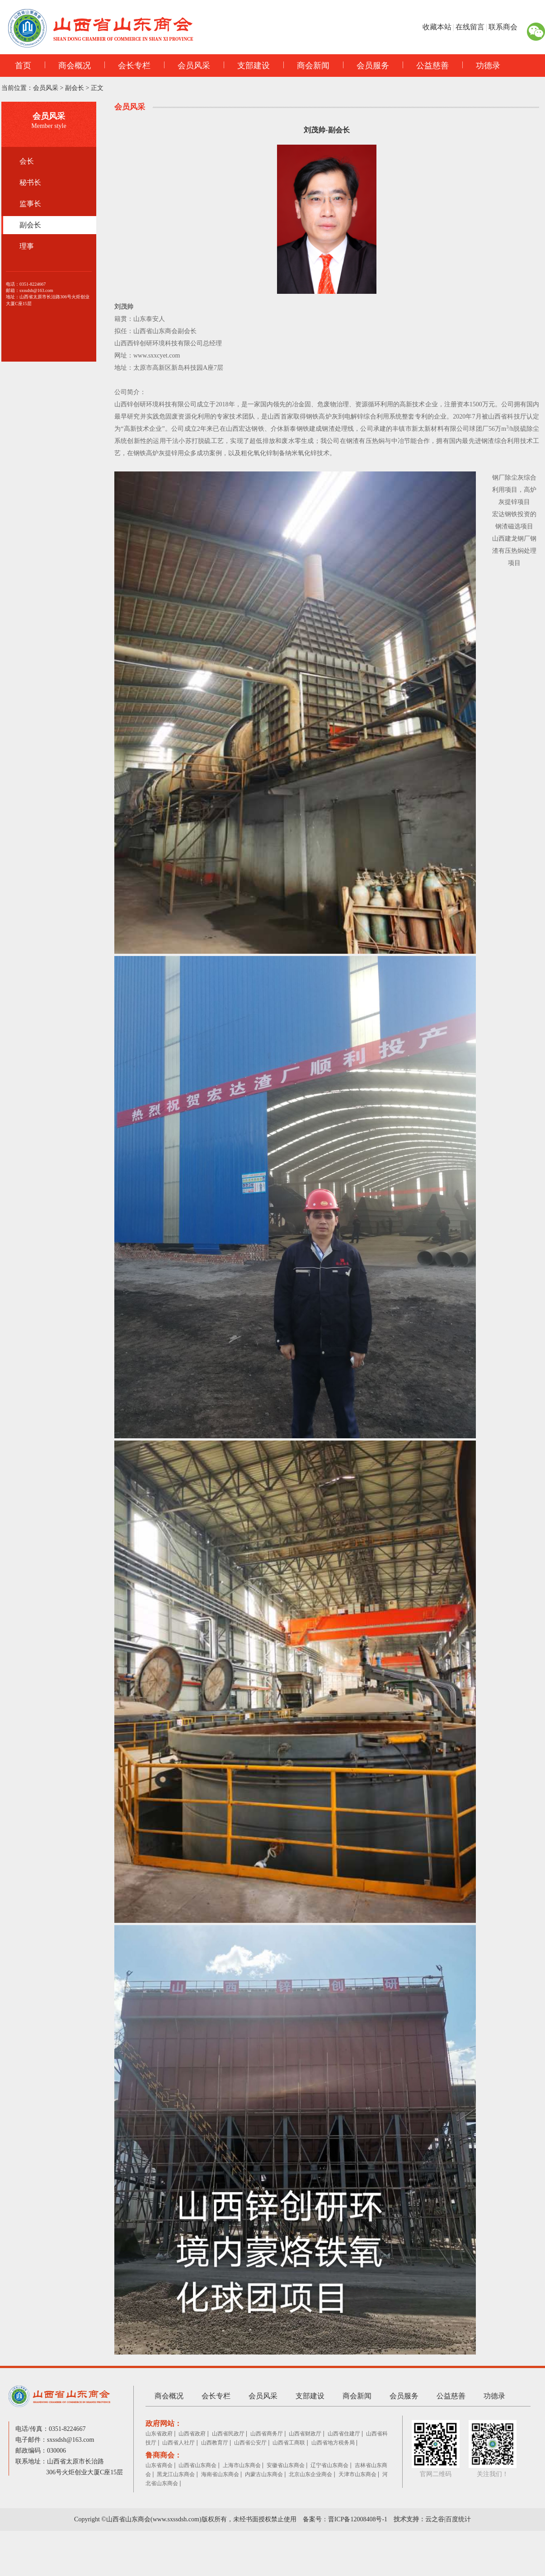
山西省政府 (192, 2433)
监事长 (30, 203)
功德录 (481, 65)
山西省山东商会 (197, 2465)
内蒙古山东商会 (264, 2474)
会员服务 (366, 65)
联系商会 (503, 27)
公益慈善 (426, 65)
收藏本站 (437, 27)
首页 (23, 65)
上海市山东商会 (242, 2465)
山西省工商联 (288, 2442)
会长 (26, 161)
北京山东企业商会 (310, 2474)
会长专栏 (127, 65)
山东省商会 (159, 2465)
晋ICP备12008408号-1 (357, 2519)
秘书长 (30, 182)
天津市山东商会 (357, 2474)
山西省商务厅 (266, 2433)
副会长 (74, 88)
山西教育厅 (214, 2442)
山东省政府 (159, 2433)
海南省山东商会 (220, 2474)
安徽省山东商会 (286, 2465)
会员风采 (187, 65)
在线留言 (470, 27)
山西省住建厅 (344, 2433)
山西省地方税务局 (333, 2442)
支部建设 (247, 65)
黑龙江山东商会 (176, 2474)
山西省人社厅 (178, 2442)
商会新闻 (306, 65)
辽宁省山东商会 (329, 2465)
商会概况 (68, 65)
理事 (26, 246)
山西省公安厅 (250, 2442)
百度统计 (458, 2519)
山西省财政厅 (305, 2433)
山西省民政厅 (228, 2433)
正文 (97, 88)
